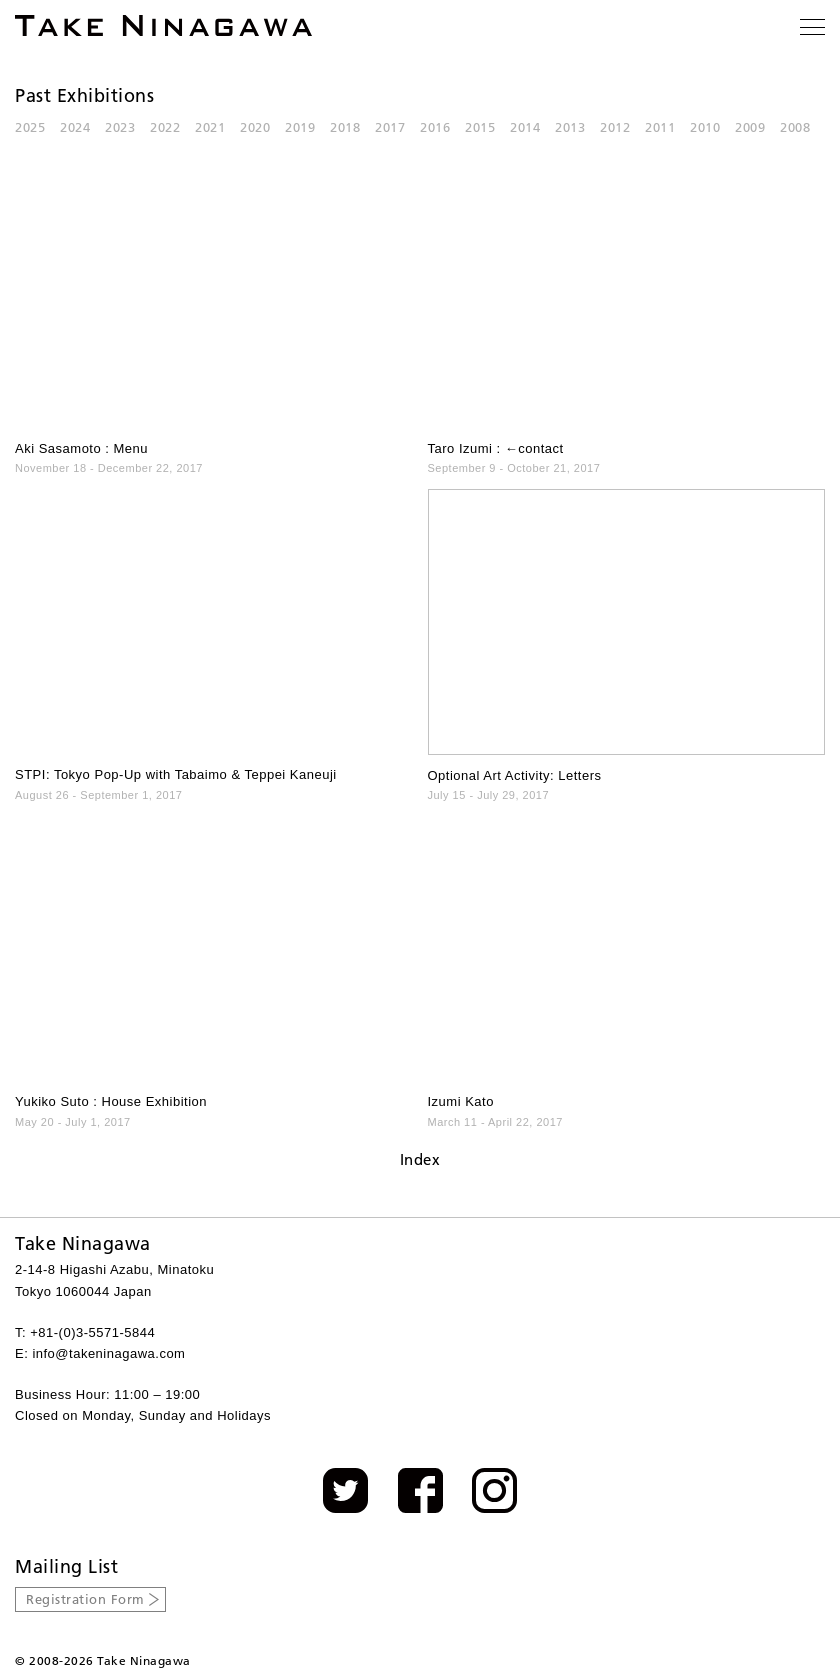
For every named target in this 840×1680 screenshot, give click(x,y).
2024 (75, 127)
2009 (750, 127)
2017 (390, 127)
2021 (210, 127)
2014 (525, 127)
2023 (120, 127)
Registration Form (85, 1599)
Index (420, 1159)
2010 (705, 127)
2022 (165, 127)
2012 (615, 127)
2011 (660, 127)
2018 (345, 127)
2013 (570, 127)
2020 (255, 127)
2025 (30, 127)
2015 (480, 127)
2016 (435, 127)
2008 (795, 127)
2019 (300, 127)
